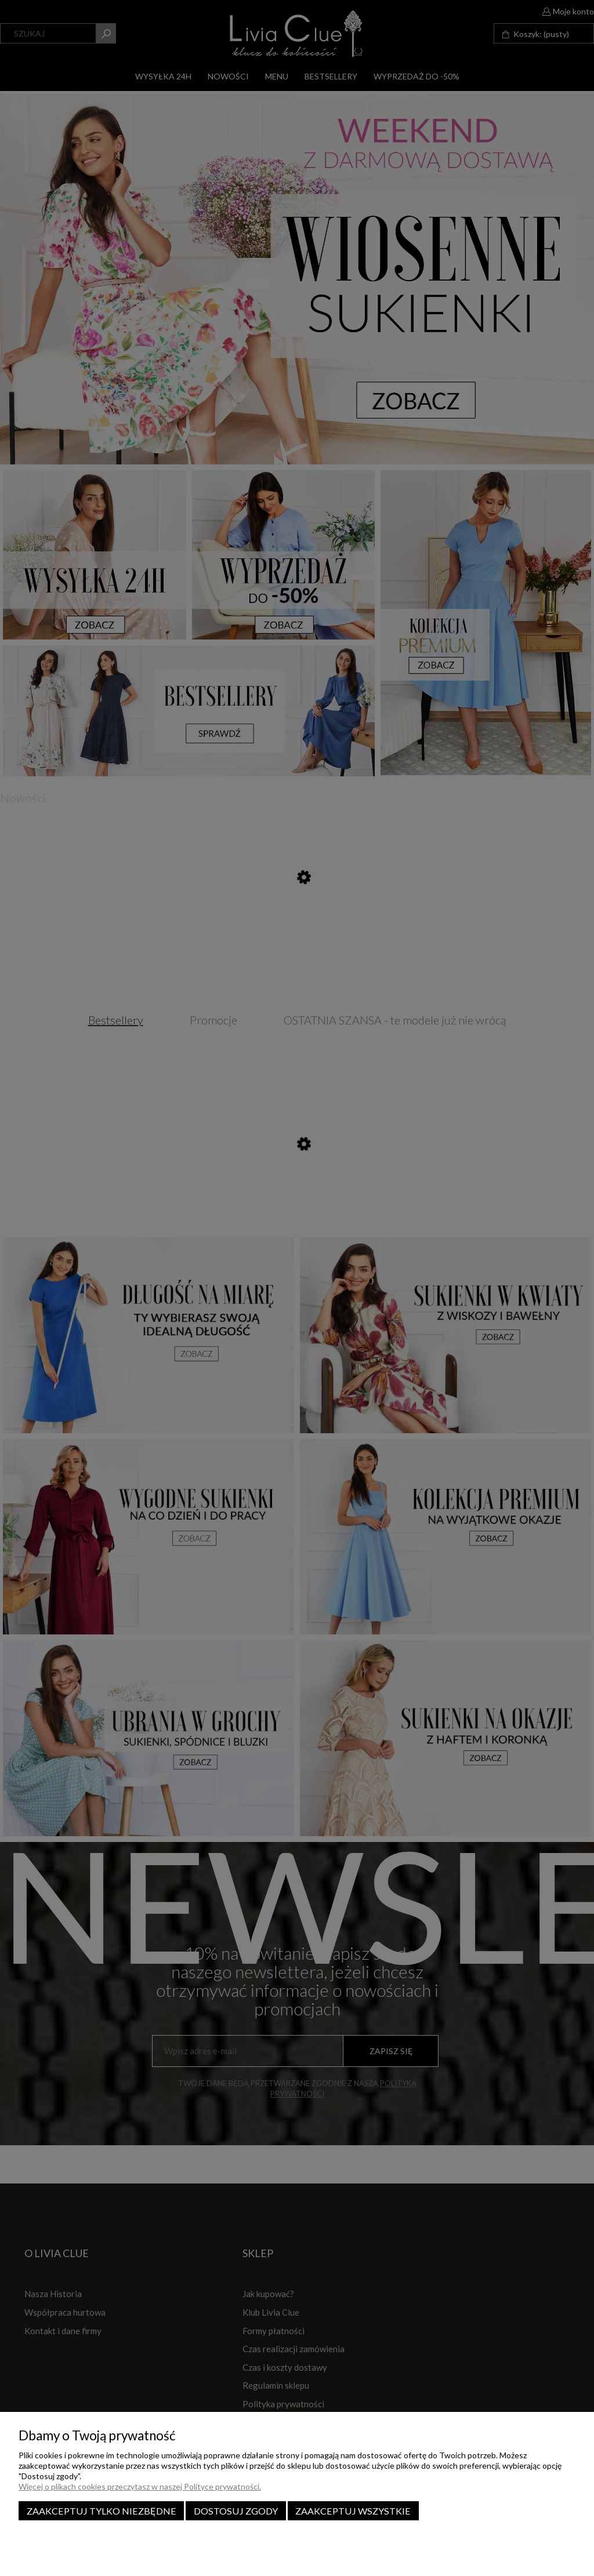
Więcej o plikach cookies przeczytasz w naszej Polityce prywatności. (140, 2486)
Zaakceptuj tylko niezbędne (101, 2510)
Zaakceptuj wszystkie (353, 2510)
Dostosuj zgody (236, 2510)
